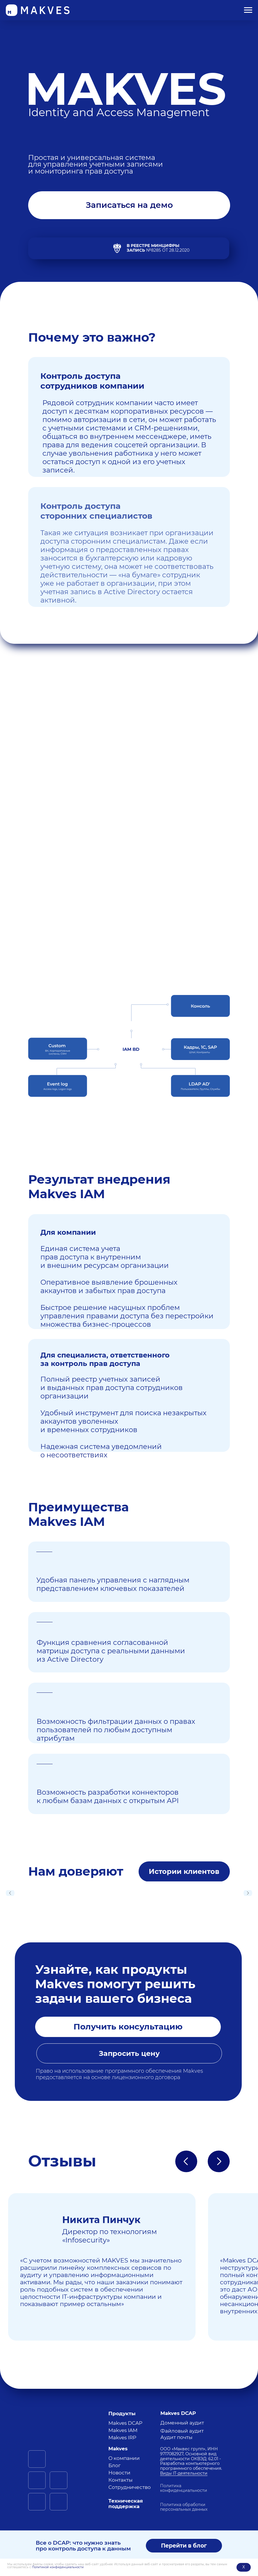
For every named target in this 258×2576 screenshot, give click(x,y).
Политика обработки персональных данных (183, 2507)
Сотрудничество (129, 2487)
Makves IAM (122, 2430)
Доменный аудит (182, 2423)
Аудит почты (176, 2437)
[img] (58, 2420)
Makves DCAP (125, 2423)
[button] (129, 205)
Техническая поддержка (125, 2503)
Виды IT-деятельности (183, 2473)
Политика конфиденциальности (183, 2488)
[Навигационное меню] (248, 10)
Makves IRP (122, 2437)
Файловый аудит (182, 2431)
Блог (114, 2465)
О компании (124, 2458)
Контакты (120, 2480)
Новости (119, 2473)
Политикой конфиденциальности (58, 2567)
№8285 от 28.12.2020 (158, 248)
